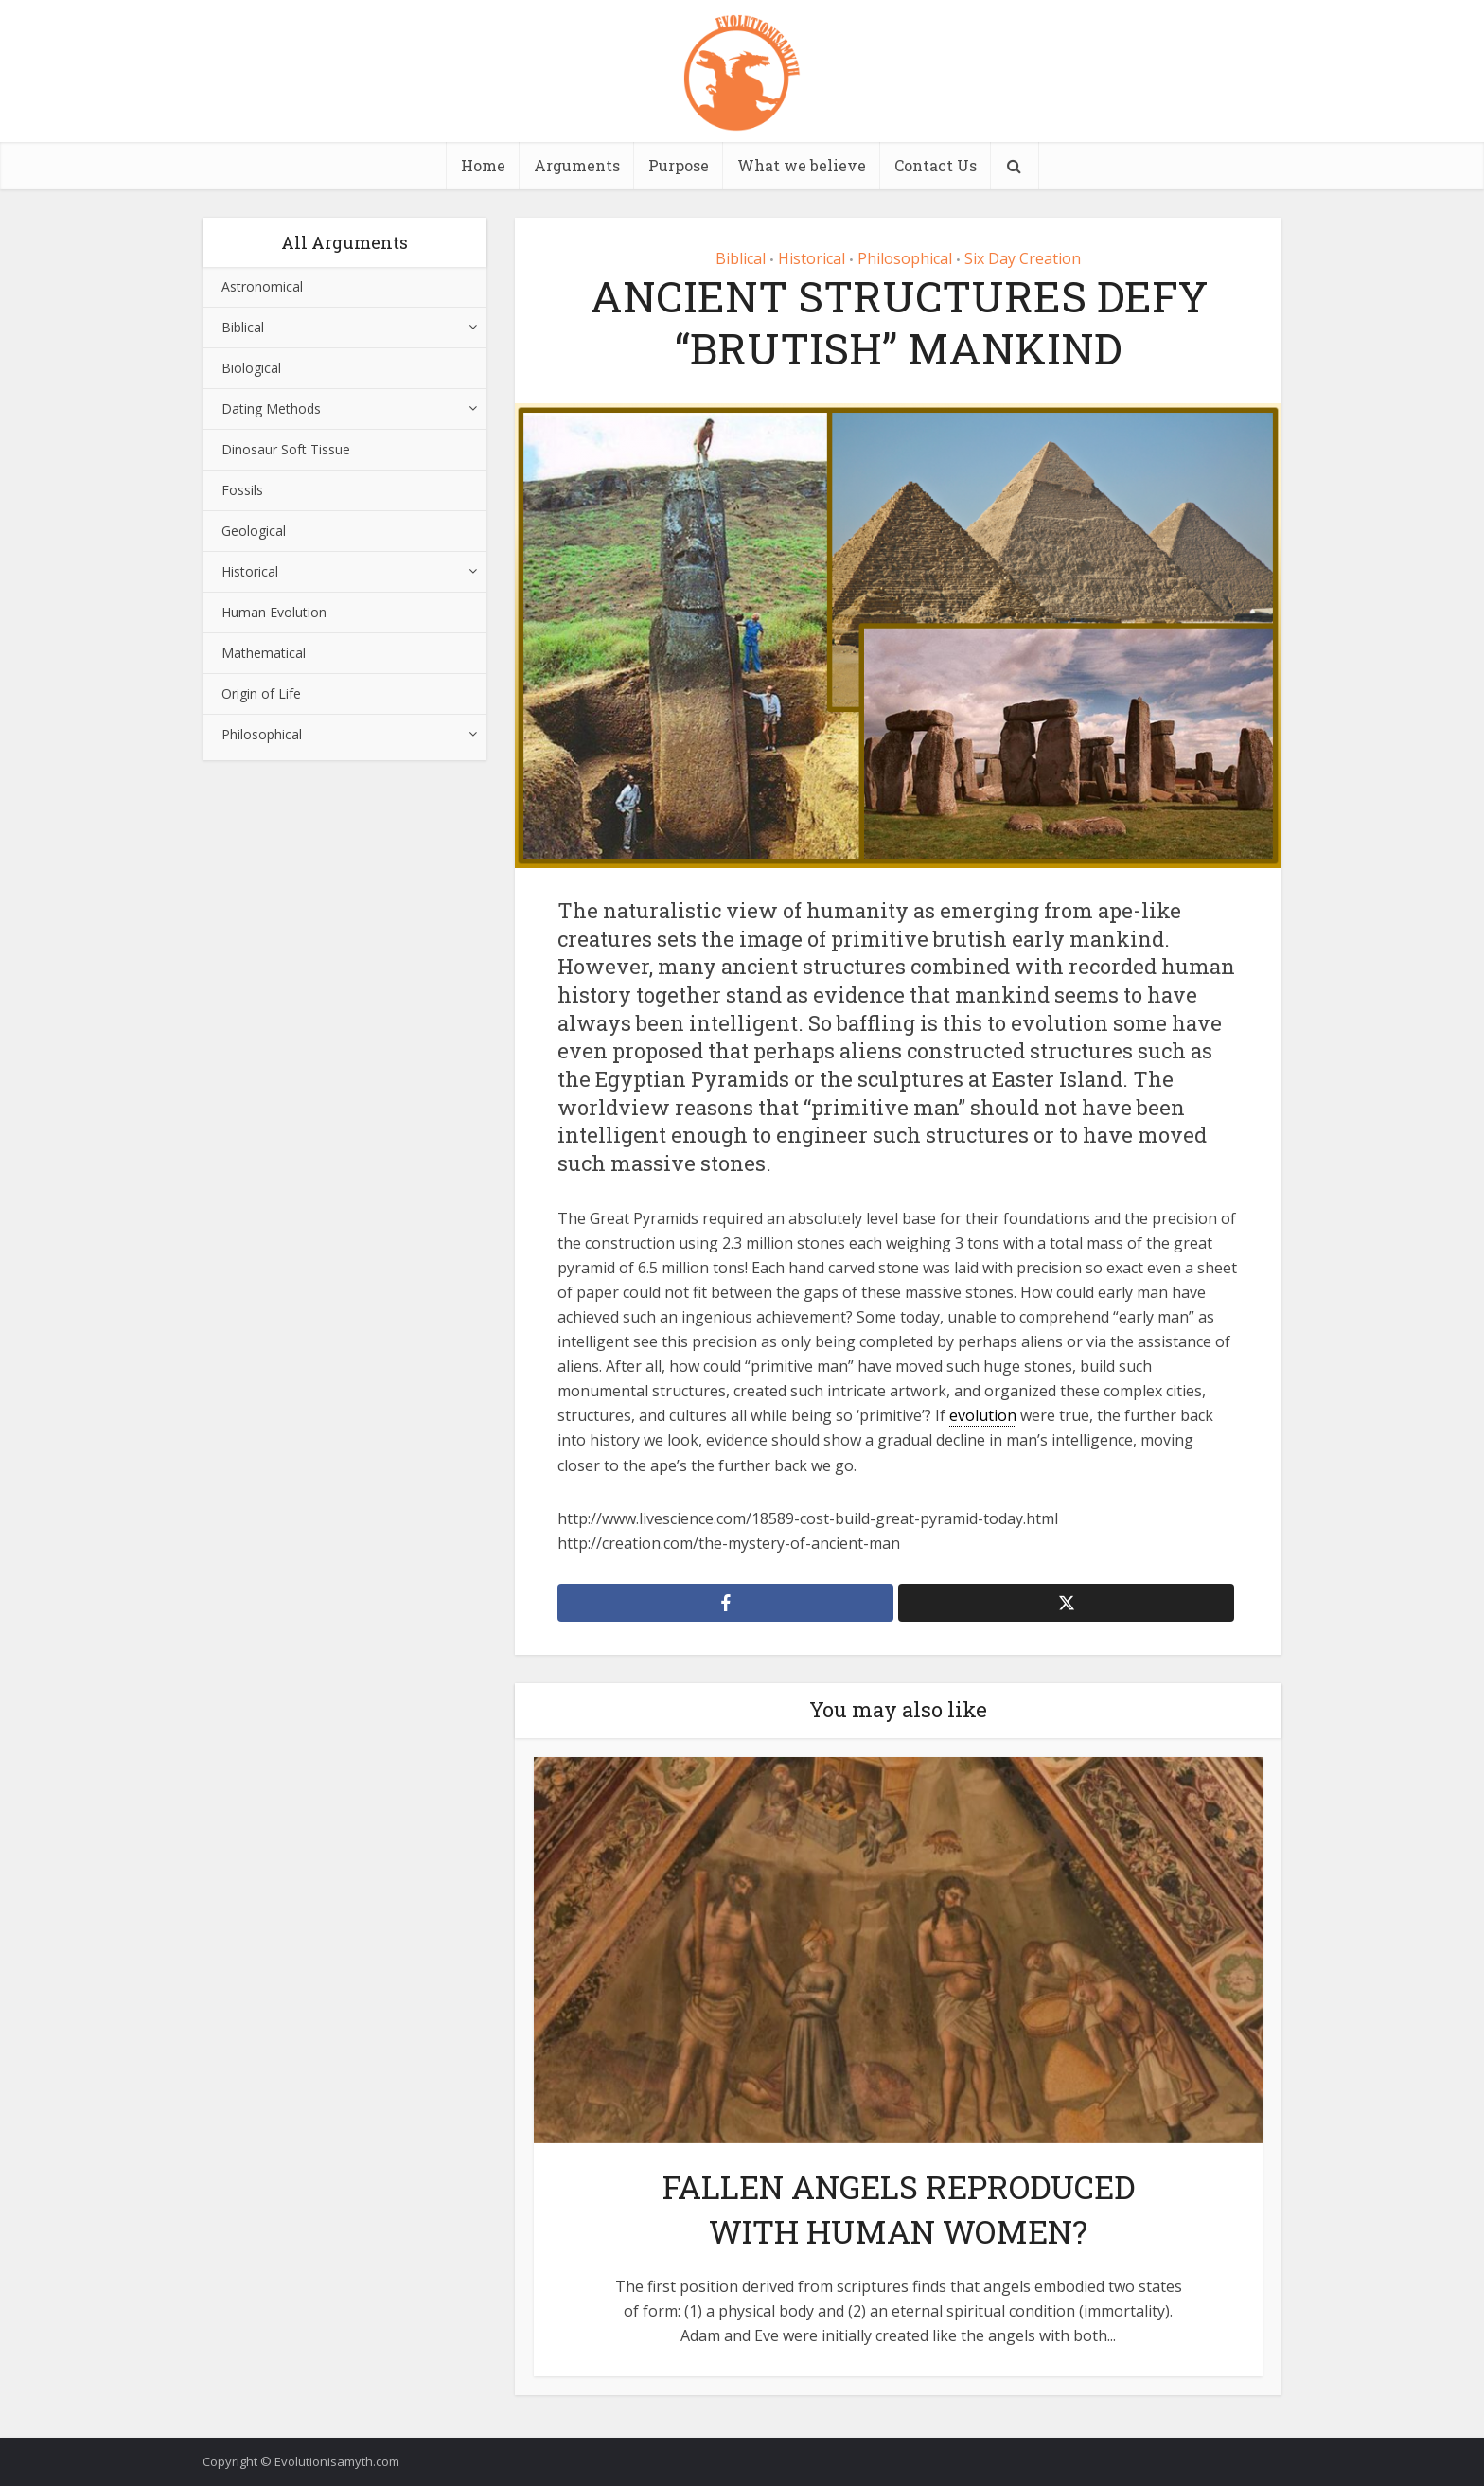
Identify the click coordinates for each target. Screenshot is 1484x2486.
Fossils (242, 490)
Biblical (242, 327)
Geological (253, 531)
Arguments (577, 165)
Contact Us (935, 165)
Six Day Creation (1022, 258)
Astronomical (262, 286)
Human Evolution (274, 612)
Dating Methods (271, 408)
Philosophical (261, 734)
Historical (249, 571)
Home (483, 165)
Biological (251, 368)
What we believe (801, 165)
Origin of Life (261, 693)
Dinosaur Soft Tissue (285, 449)
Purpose (678, 165)
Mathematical (263, 653)
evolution (982, 1415)
